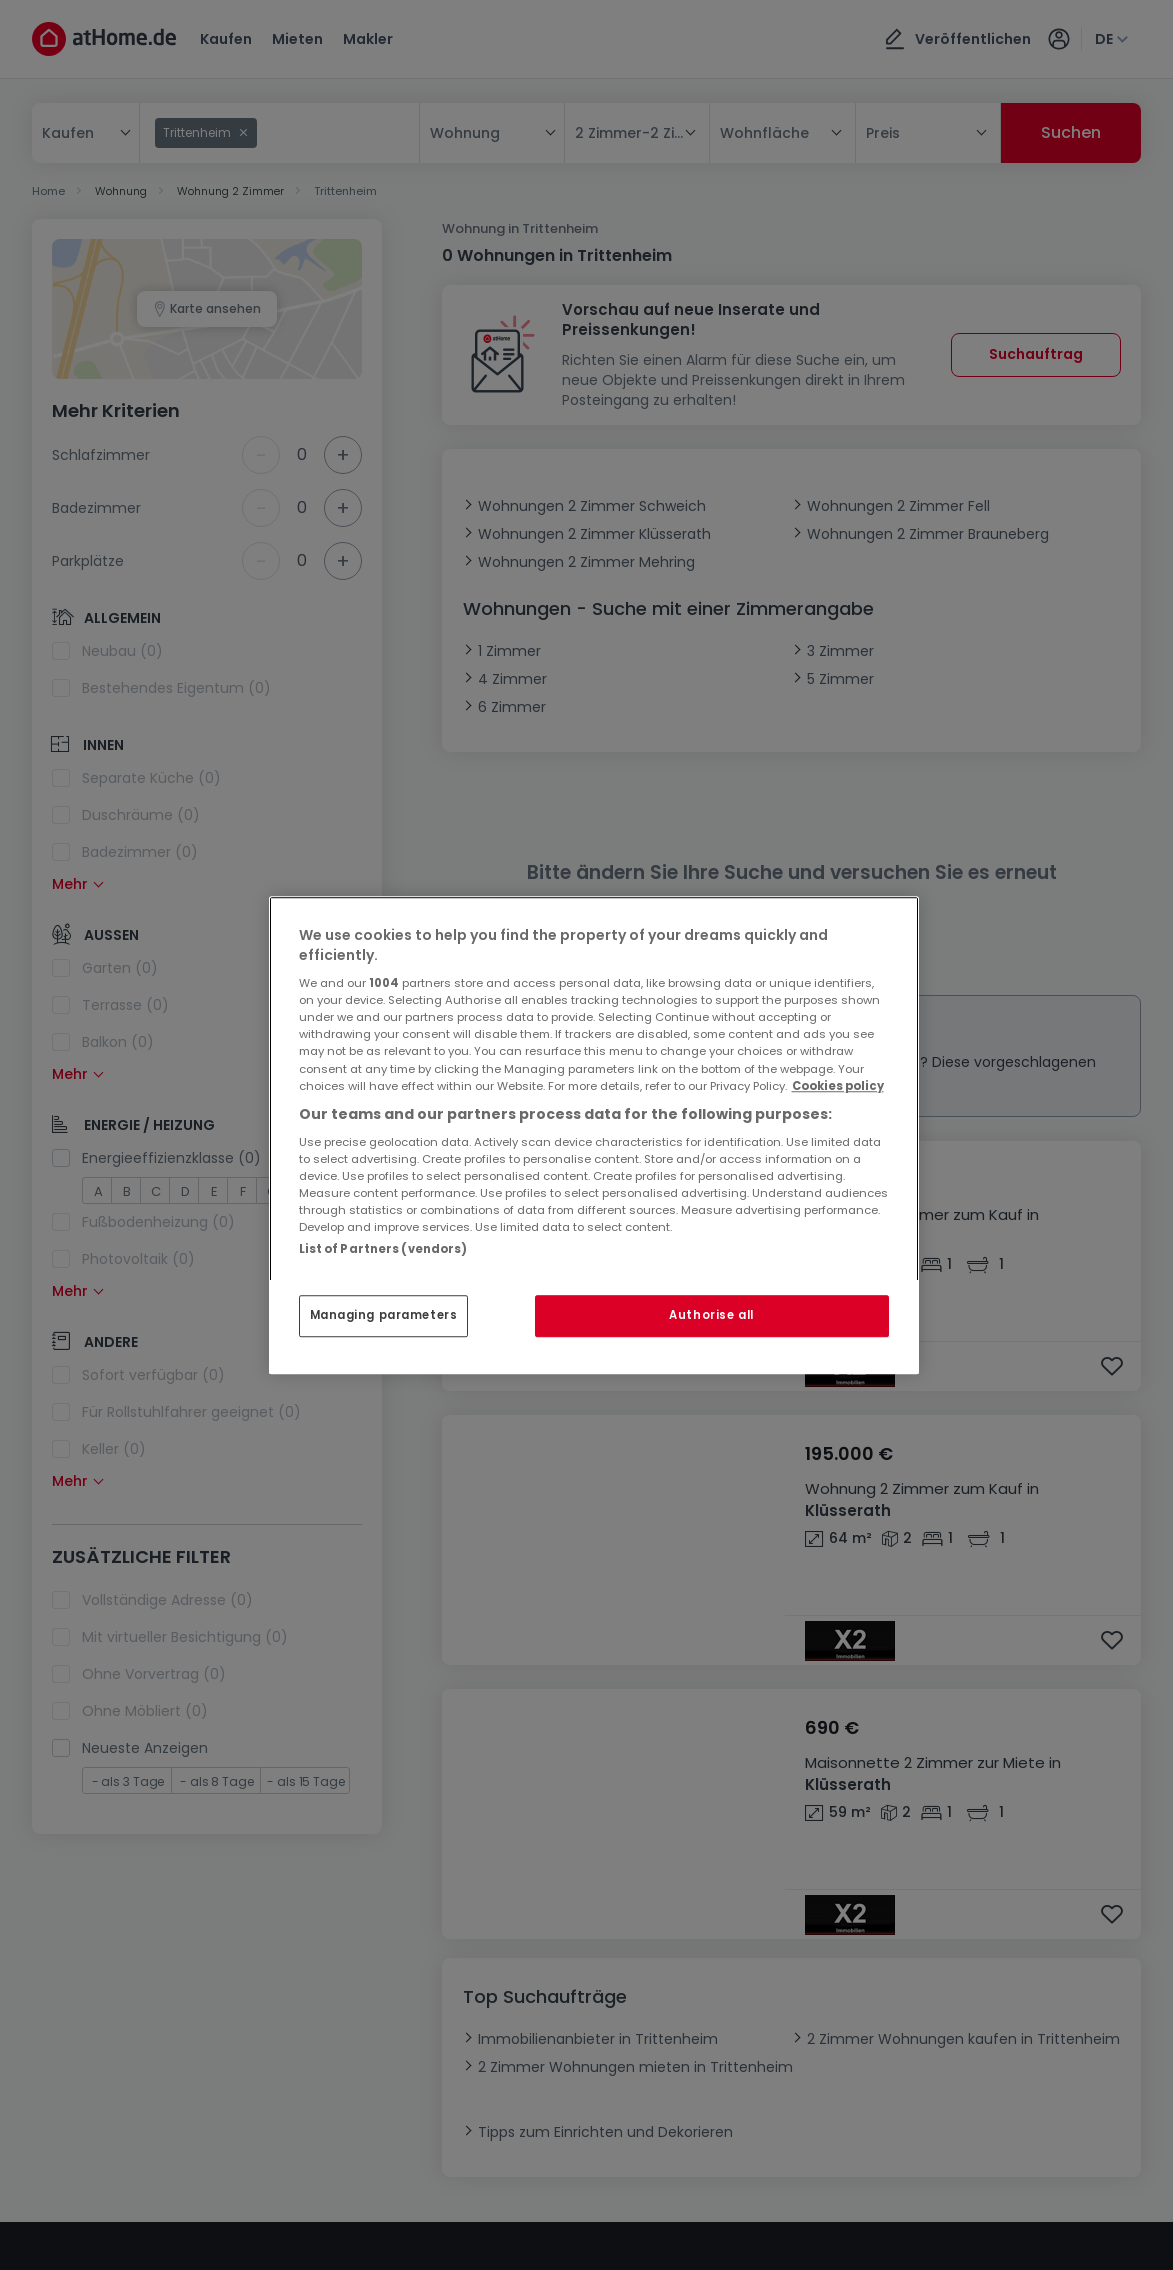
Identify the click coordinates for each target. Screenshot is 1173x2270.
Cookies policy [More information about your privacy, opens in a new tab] (838, 1086)
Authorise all (711, 1315)
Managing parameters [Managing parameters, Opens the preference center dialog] (384, 1315)
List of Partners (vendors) (383, 1249)
